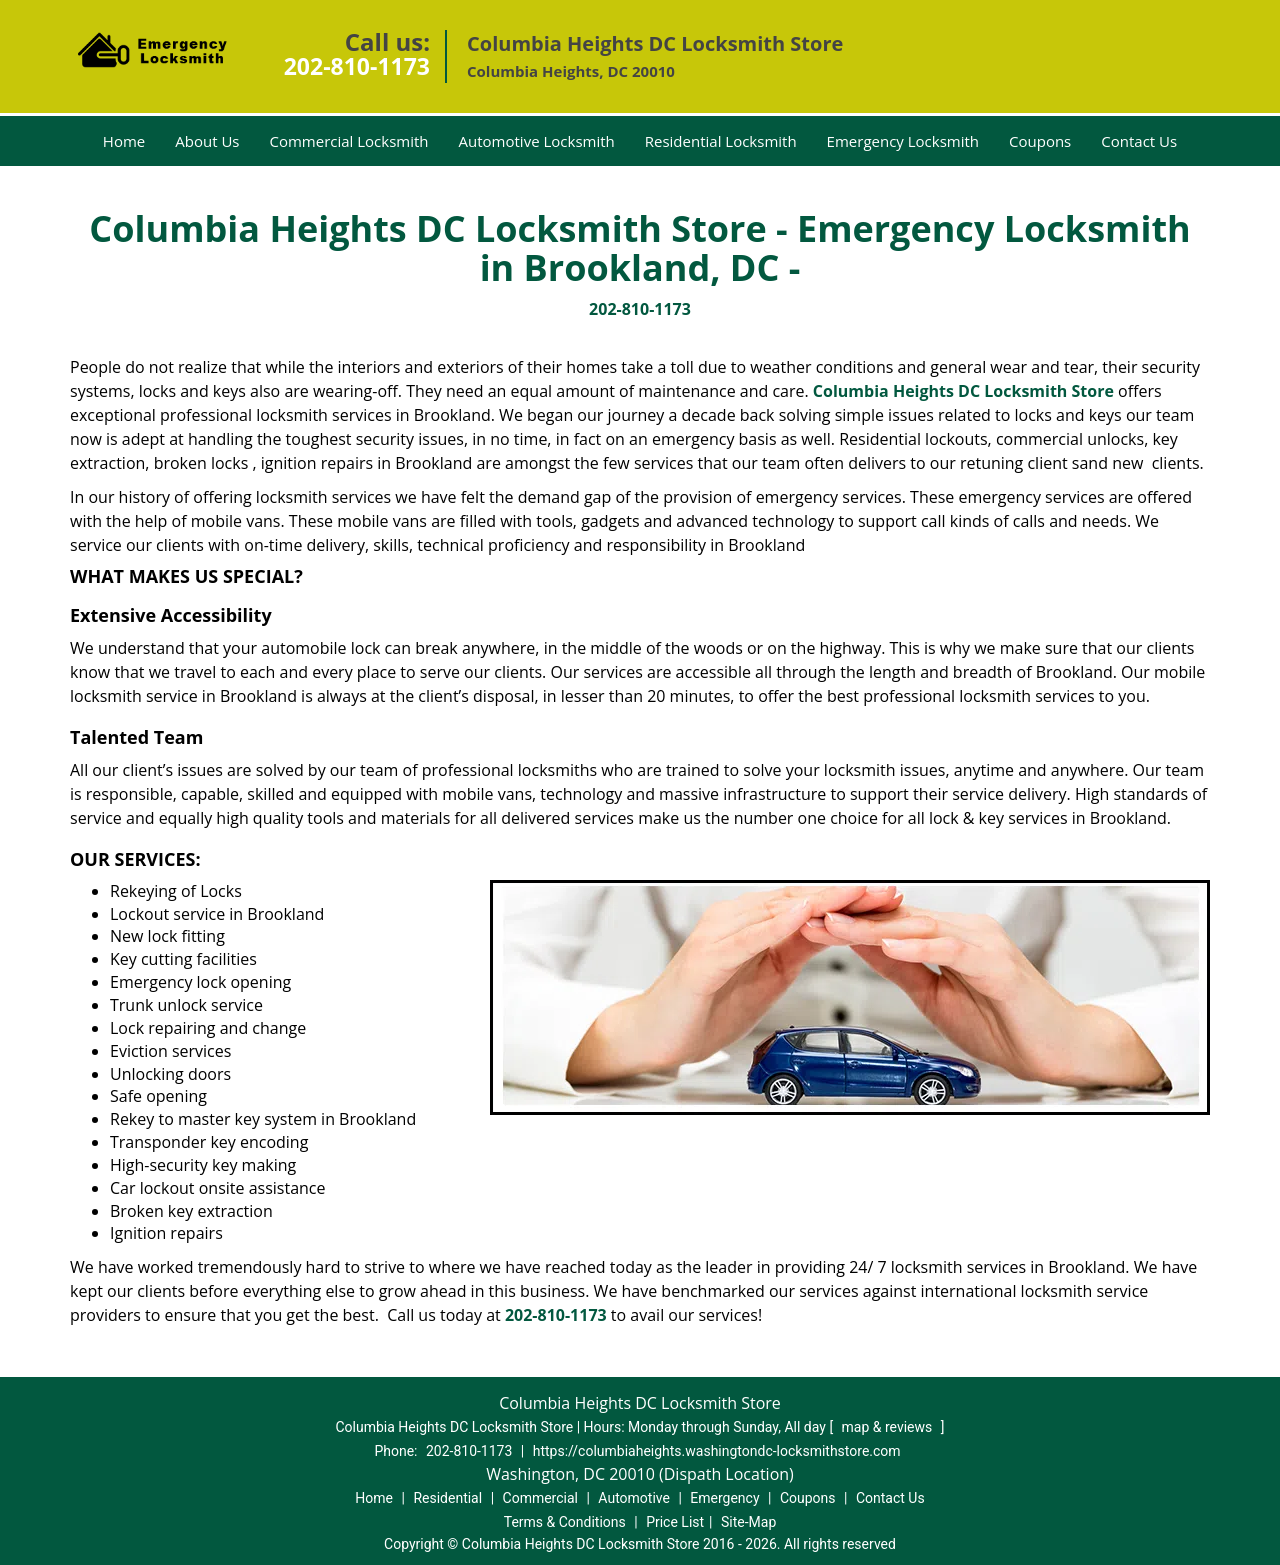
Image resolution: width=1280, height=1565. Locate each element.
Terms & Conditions (565, 1522)
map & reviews (889, 1427)
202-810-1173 (357, 66)
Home (124, 141)
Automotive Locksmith (537, 141)
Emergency (724, 1498)
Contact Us (1139, 141)
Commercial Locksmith (348, 141)
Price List (675, 1522)
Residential (447, 1498)
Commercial (540, 1498)
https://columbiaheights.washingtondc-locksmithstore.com (717, 1451)
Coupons (1040, 141)
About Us (207, 141)
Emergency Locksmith (903, 141)
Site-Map (748, 1522)
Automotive (634, 1498)
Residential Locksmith (721, 141)
